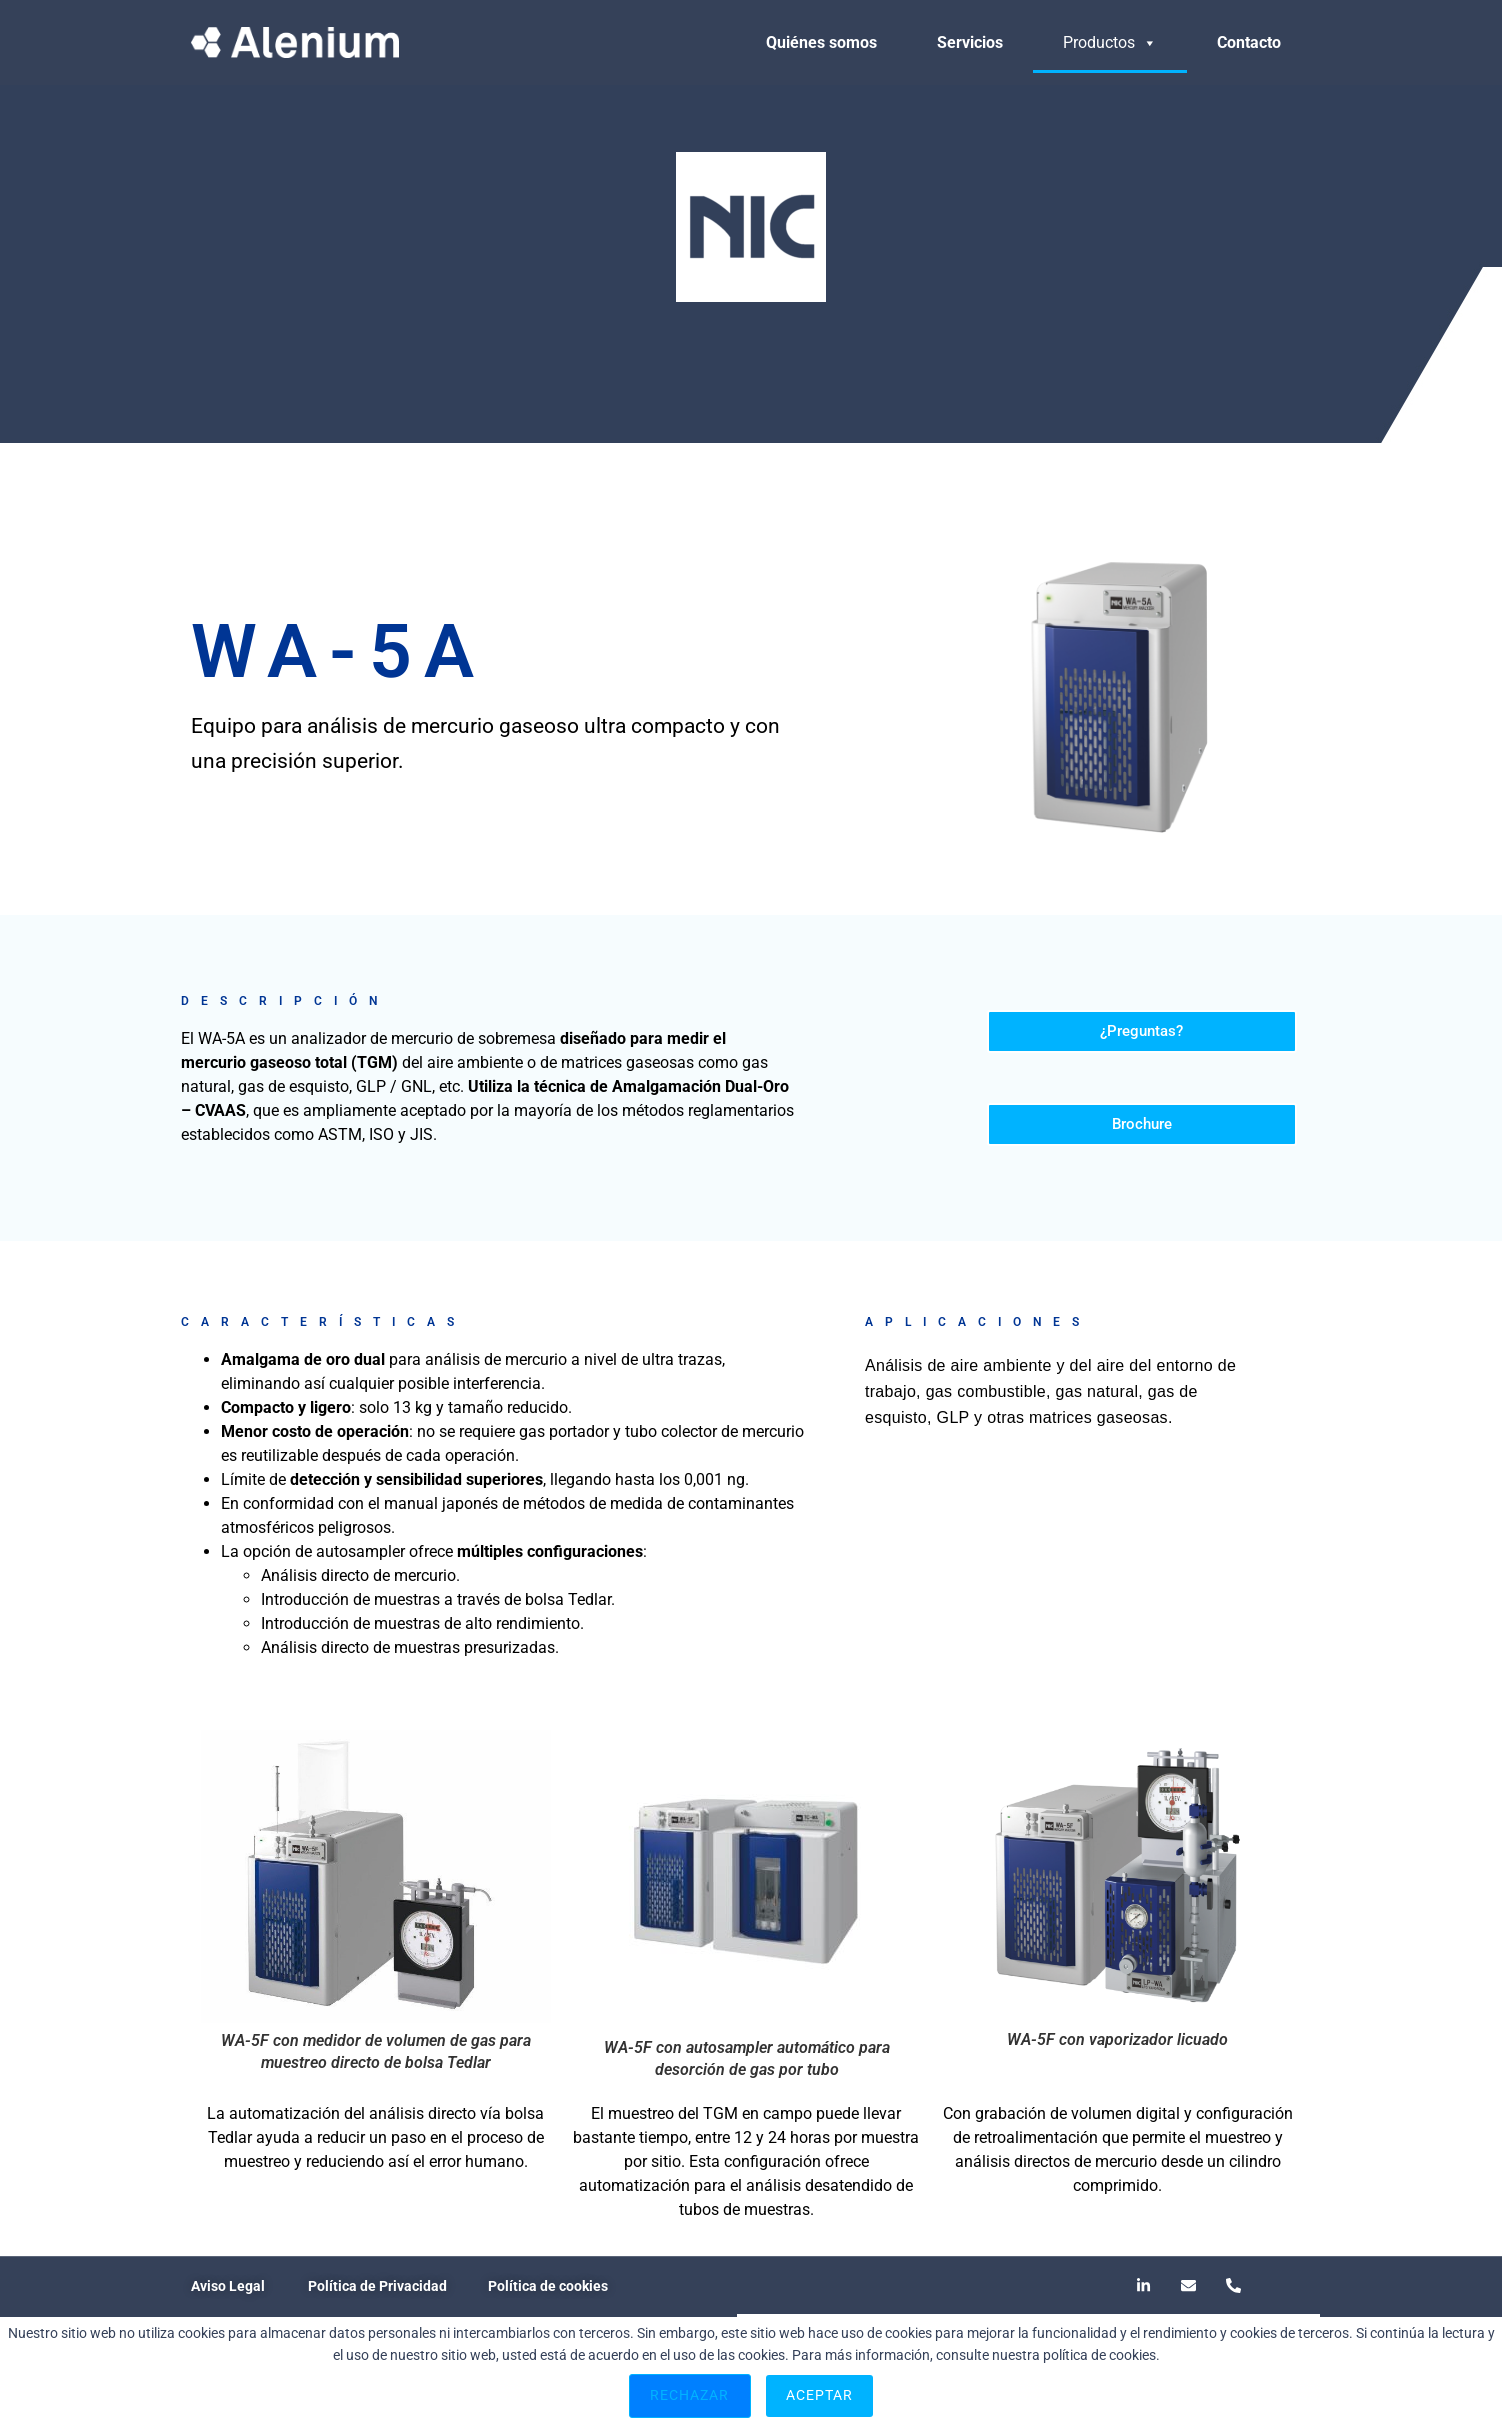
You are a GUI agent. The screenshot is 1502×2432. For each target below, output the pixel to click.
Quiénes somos (821, 42)
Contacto (1249, 42)
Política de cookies (548, 2286)
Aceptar (820, 2395)
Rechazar (690, 2395)
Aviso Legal (228, 2286)
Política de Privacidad (377, 2286)
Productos (1110, 43)
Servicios (970, 42)
